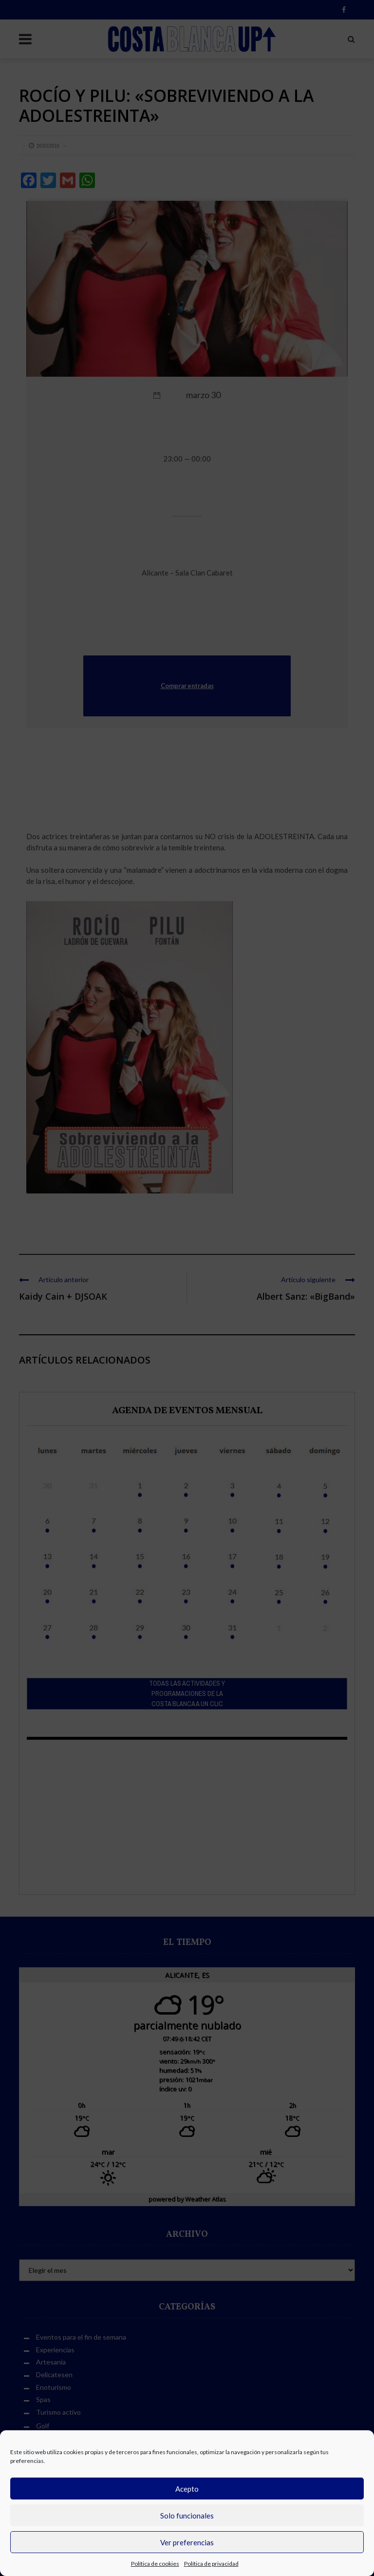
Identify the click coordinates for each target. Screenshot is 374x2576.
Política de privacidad (211, 2563)
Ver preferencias (187, 2542)
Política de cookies (155, 2563)
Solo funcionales (187, 2515)
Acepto (187, 2488)
